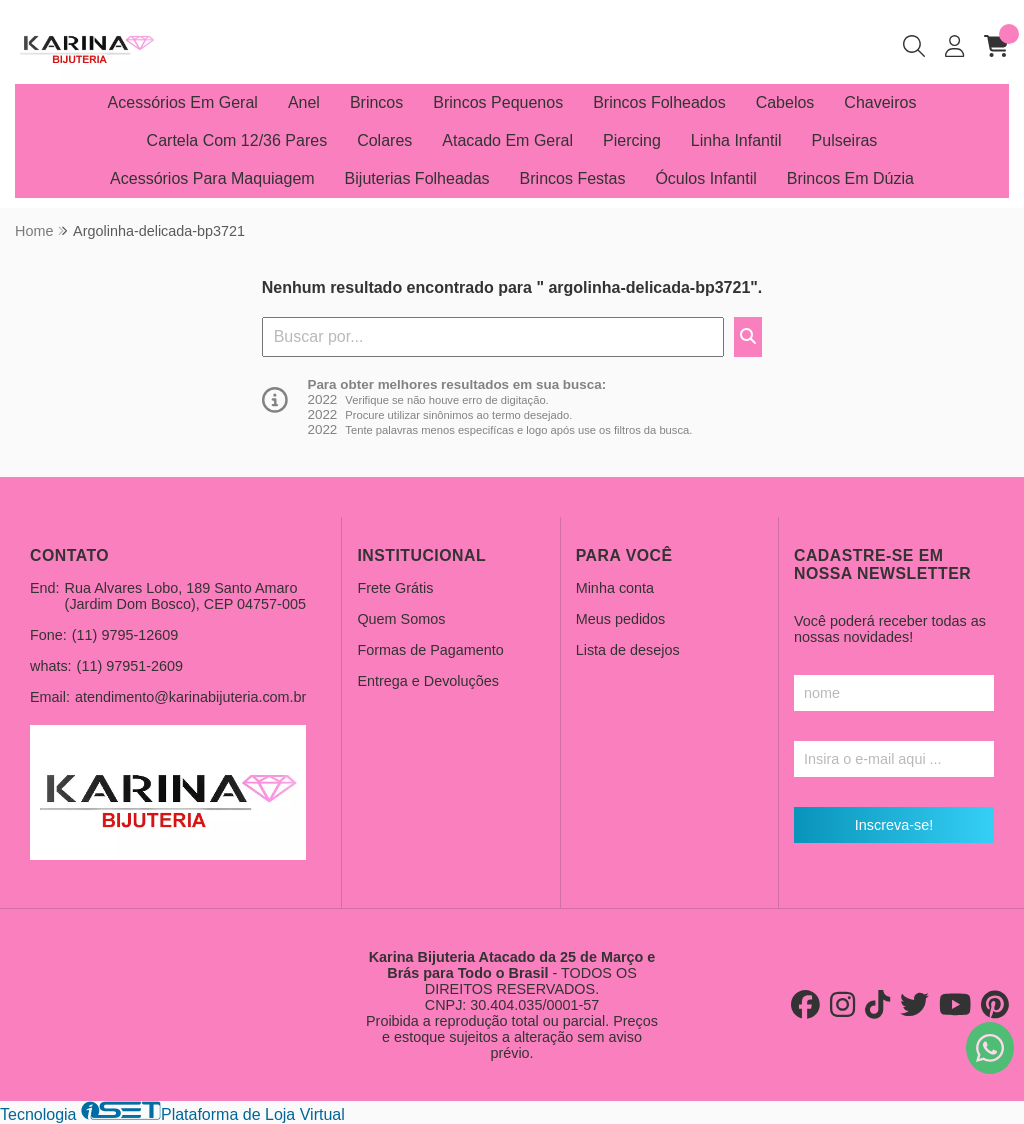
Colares (384, 140)
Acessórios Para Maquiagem (212, 178)
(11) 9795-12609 (125, 635)
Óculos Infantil (705, 178)
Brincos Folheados (659, 102)
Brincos (376, 102)
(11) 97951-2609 (130, 666)
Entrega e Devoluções (428, 681)
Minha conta (615, 588)
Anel (304, 102)
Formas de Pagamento (430, 650)
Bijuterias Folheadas (417, 178)
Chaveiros (880, 102)
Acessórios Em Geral (183, 102)
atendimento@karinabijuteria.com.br (190, 697)
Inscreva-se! (894, 825)
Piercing (632, 140)
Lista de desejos (628, 650)
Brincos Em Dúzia (850, 178)
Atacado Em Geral (507, 140)
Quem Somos (401, 619)
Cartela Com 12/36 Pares (237, 140)
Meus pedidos (621, 619)
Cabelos (785, 102)
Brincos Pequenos (498, 102)
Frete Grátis (395, 588)
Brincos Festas (573, 178)
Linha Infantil (736, 140)
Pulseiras (845, 140)
